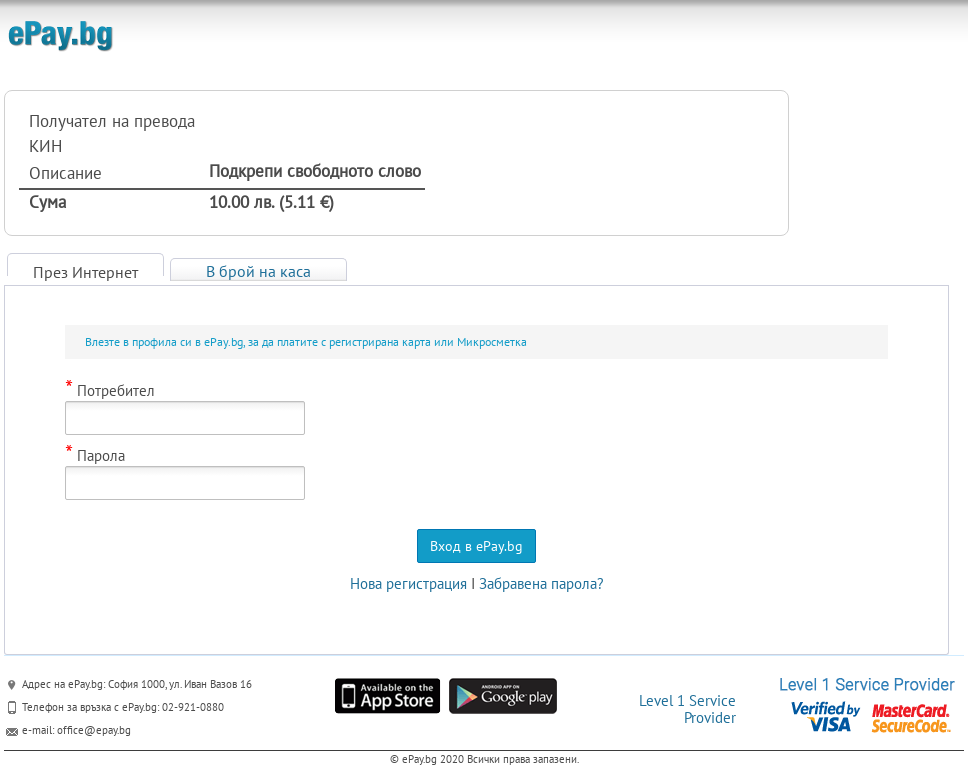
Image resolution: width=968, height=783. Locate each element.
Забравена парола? (541, 583)
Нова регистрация (408, 583)
